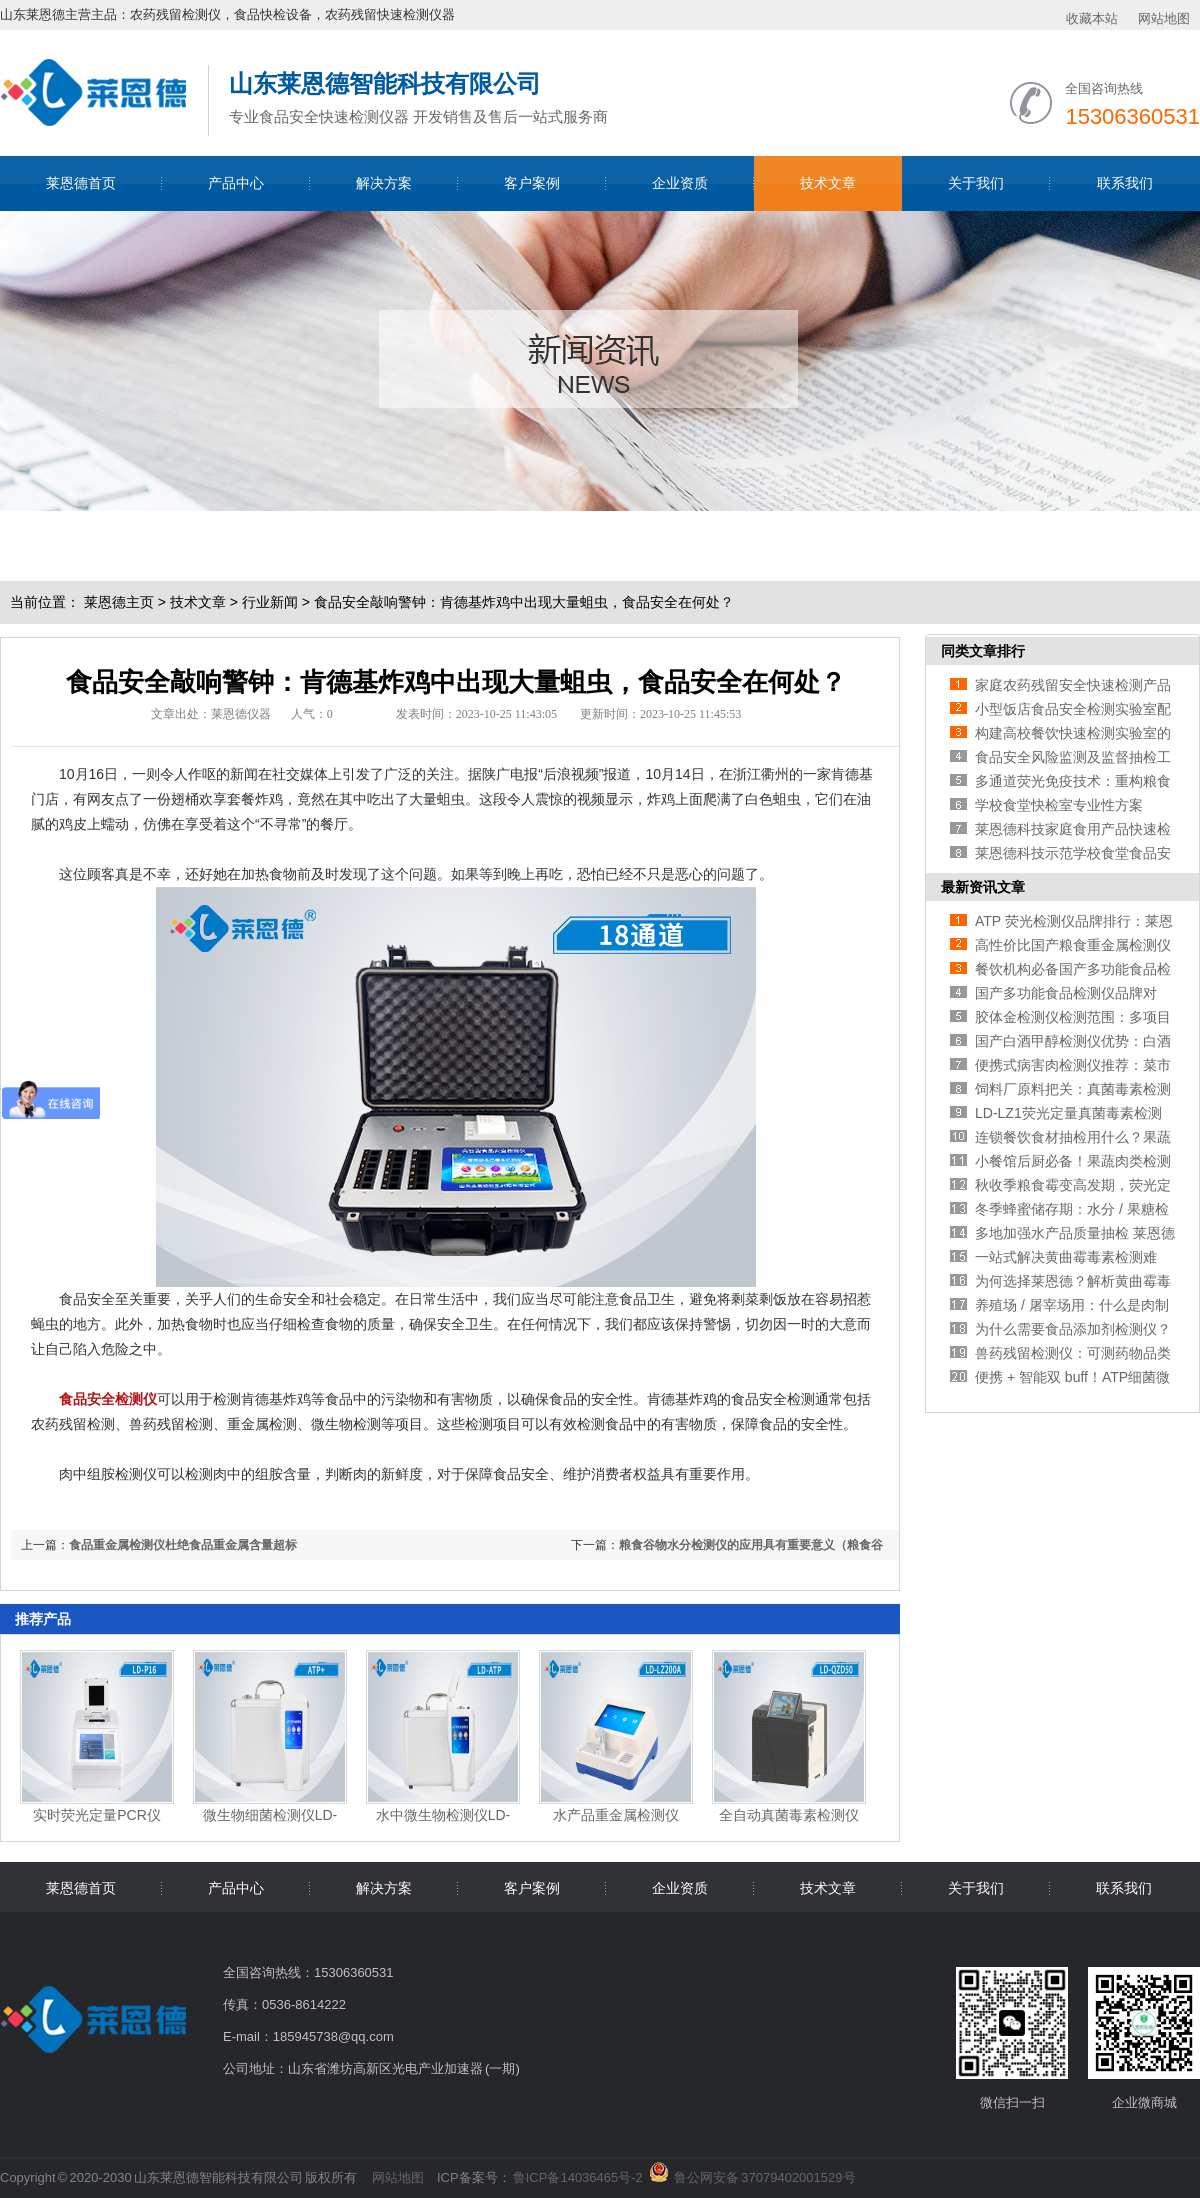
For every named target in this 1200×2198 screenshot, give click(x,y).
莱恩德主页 (119, 602)
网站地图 (1164, 18)
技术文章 (828, 183)
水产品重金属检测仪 (616, 1815)
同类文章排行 (983, 651)
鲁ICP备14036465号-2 (578, 2177)
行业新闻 (270, 602)
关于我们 (976, 183)
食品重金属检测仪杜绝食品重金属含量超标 (183, 1545)
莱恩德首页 (81, 183)
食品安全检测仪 (108, 1399)
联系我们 (1125, 183)
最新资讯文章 (983, 887)
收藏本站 (1092, 18)
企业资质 (680, 183)
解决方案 (384, 183)
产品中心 (236, 183)
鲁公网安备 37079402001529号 (764, 2174)
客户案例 (532, 183)
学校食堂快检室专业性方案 (1059, 805)
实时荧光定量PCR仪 (97, 1815)
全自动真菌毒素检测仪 (789, 1815)
